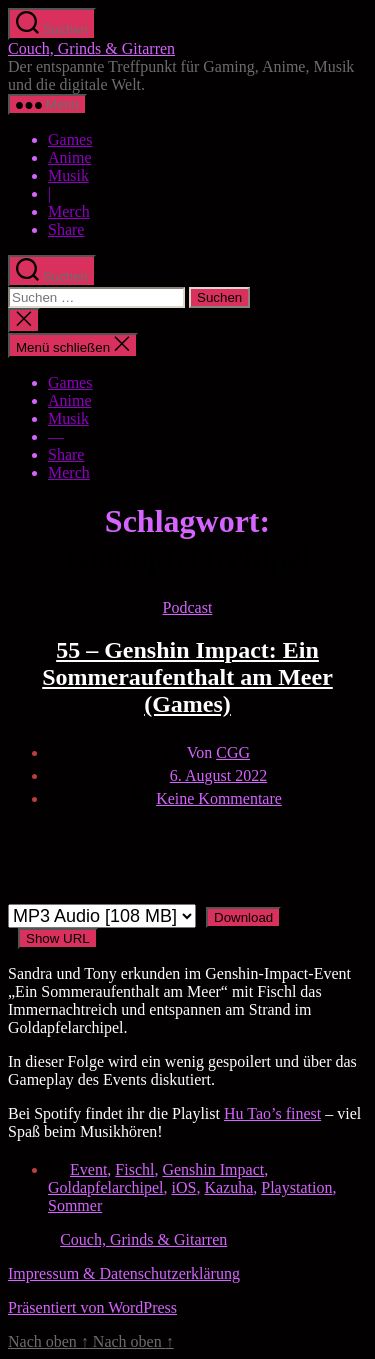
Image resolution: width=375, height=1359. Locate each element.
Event (88, 1169)
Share (66, 229)
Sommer (75, 1205)
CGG (233, 752)
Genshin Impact (213, 1169)
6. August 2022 (218, 775)
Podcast (188, 607)
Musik (68, 175)
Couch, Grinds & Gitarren (91, 48)
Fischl (134, 1169)
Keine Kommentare (219, 798)
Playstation (296, 1187)
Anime (70, 157)
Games (70, 139)
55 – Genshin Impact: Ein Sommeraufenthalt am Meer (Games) (187, 677)
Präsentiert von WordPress (92, 1307)
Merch (69, 211)
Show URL (58, 938)
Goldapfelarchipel (106, 1187)
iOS (184, 1187)
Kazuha (228, 1187)
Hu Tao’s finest (272, 1113)
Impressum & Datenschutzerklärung (124, 1273)
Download (243, 917)
